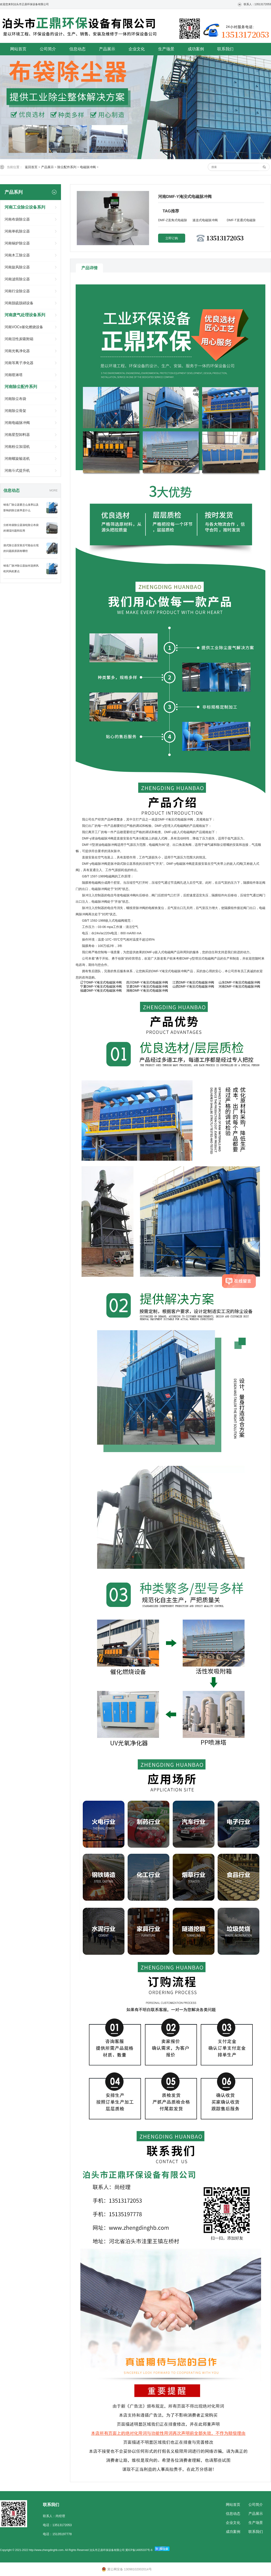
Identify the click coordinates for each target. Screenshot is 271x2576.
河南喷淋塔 (14, 375)
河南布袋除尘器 (17, 219)
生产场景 (166, 49)
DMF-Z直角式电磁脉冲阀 (172, 220)
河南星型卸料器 (17, 435)
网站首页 (18, 49)
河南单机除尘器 (17, 231)
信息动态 (77, 49)
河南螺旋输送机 (17, 458)
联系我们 (225, 49)
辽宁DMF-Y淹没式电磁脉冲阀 (101, 982)
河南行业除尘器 (17, 291)
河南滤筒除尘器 (17, 279)
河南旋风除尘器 (17, 267)
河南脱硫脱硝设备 (19, 303)
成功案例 (196, 49)
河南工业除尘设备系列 (25, 207)
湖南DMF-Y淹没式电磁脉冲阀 (147, 990)
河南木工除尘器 (17, 255)
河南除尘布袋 (15, 399)
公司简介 (48, 49)
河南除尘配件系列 (21, 386)
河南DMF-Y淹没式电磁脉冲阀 (239, 986)
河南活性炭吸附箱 (19, 339)
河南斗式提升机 (17, 470)
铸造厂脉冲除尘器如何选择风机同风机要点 (21, 568)
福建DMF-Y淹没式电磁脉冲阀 (101, 990)
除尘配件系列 (66, 167)
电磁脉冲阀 (88, 167)
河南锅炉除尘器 (17, 243)
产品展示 (107, 49)
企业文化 (136, 49)
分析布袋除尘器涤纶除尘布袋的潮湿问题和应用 (21, 527)
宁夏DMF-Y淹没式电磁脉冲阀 (101, 986)
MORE (53, 490)
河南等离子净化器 (19, 363)
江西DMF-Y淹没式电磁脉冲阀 (193, 982)
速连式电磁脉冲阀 (205, 220)
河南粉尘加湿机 (17, 447)
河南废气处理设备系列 (25, 315)
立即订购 (171, 238)
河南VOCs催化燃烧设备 (24, 327)
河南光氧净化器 (17, 351)
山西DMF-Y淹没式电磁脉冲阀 (193, 986)
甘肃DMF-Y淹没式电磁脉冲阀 (147, 986)
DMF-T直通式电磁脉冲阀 (241, 220)
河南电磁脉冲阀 (17, 423)
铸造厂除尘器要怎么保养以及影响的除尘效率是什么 (21, 507)
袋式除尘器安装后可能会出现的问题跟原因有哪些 (21, 548)
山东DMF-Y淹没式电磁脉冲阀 (239, 982)
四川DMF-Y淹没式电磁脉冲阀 (147, 982)
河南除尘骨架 (15, 411)
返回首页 (31, 167)
